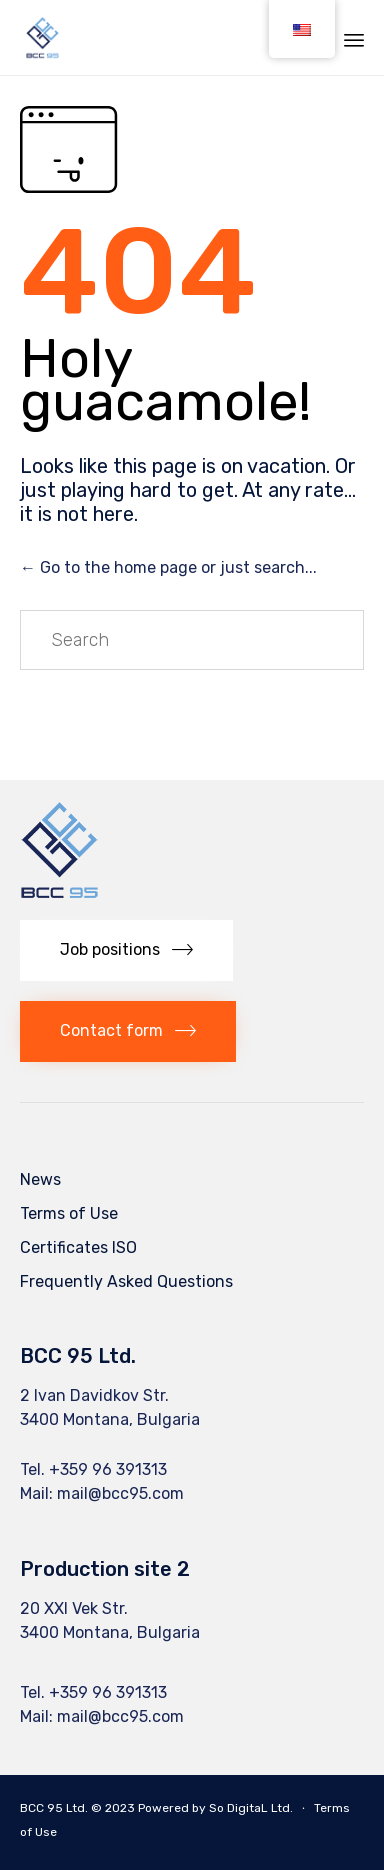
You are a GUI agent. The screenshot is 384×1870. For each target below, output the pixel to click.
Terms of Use (69, 1213)
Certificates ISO (78, 1247)
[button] (126, 950)
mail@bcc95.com (120, 1493)
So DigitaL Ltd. (251, 1808)
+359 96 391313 (108, 1469)
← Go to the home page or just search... (168, 567)
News (40, 1179)
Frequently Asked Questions (126, 1281)
